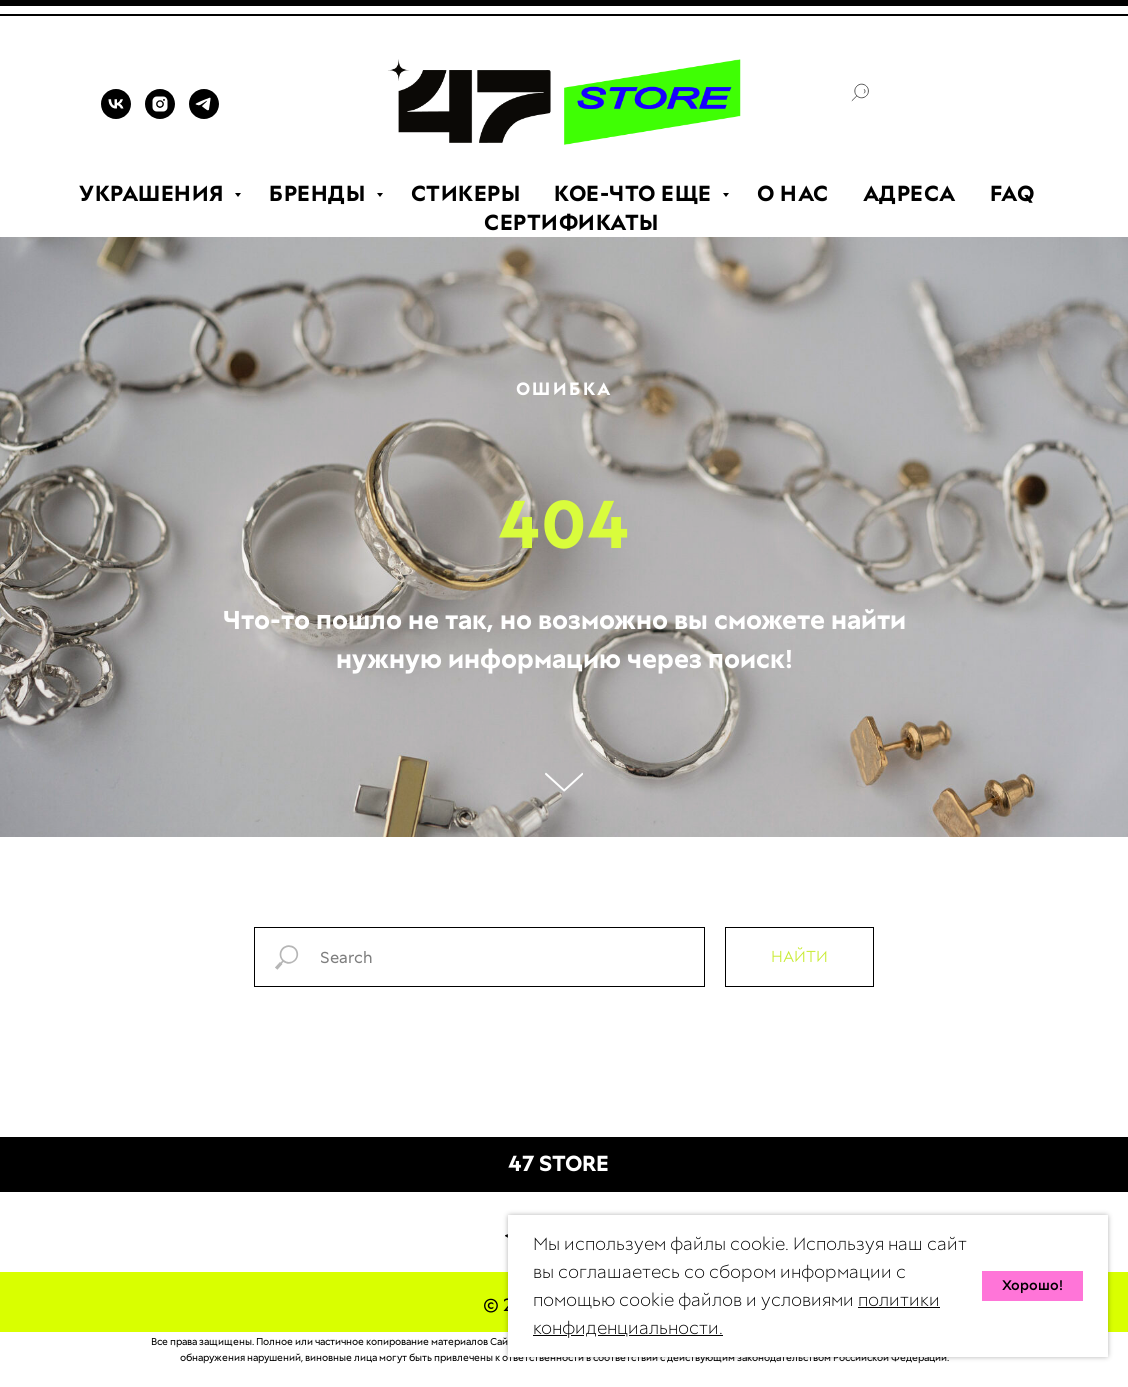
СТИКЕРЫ (466, 193)
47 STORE (558, 1163)
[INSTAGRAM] (160, 113)
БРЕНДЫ (320, 193)
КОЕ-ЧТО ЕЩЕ (635, 193)
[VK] (116, 113)
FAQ (1012, 193)
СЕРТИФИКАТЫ (571, 222)
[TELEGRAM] (204, 113)
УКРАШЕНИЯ (154, 193)
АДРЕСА (909, 193)
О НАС (793, 193)
